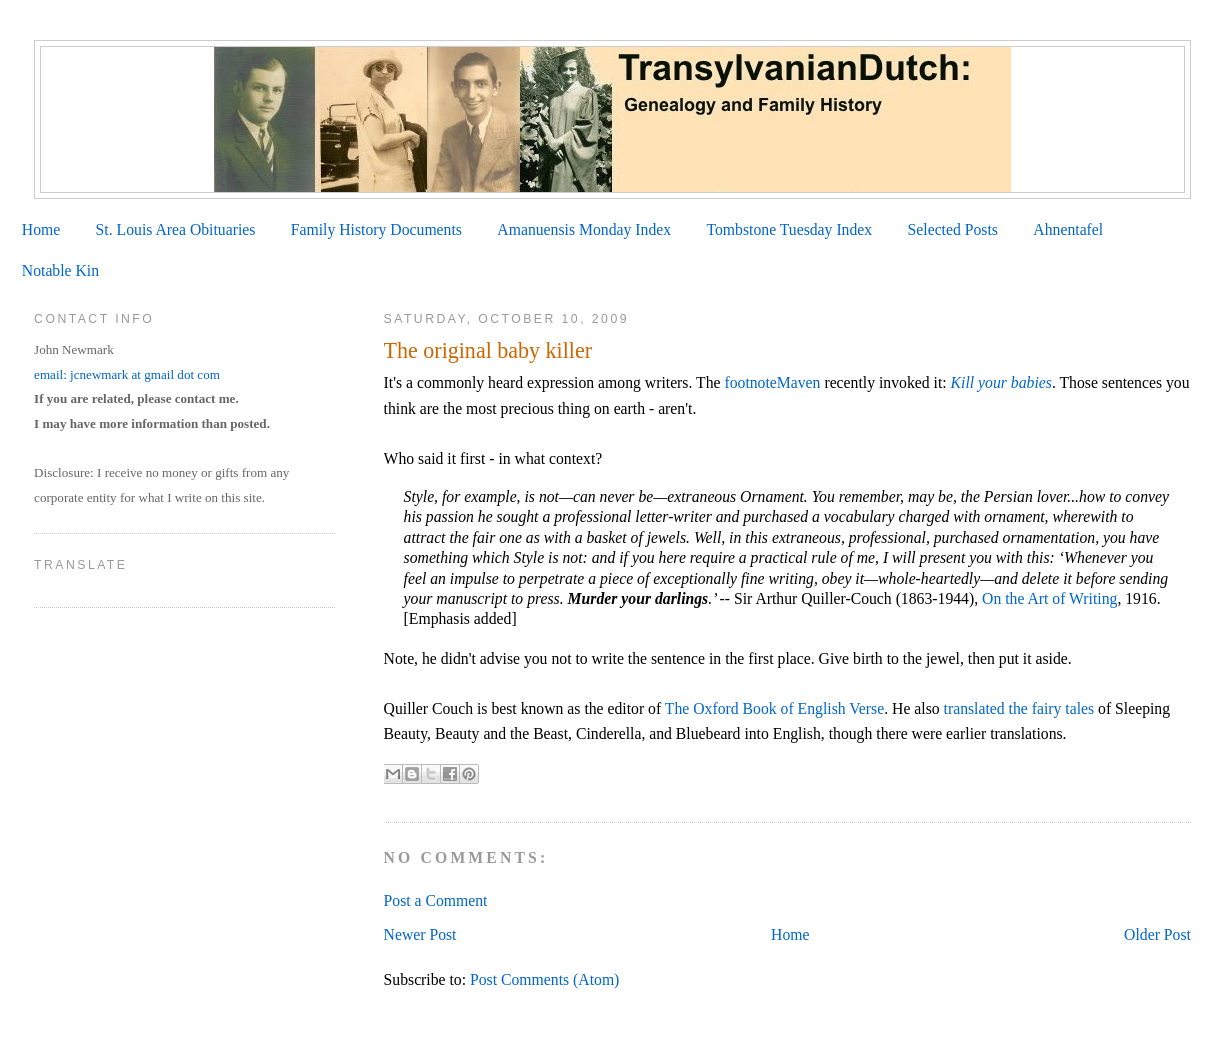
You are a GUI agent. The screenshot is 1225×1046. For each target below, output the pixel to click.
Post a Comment (436, 900)
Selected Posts (953, 229)
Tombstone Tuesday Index (789, 229)
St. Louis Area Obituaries (176, 229)
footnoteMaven (772, 382)
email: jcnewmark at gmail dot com (127, 374)
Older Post (1157, 934)
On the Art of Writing (1049, 598)
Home (41, 229)
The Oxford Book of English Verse (774, 708)
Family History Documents (376, 229)
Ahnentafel (1068, 229)
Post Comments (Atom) (544, 979)
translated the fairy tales (1019, 708)
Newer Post (420, 934)
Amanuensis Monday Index (584, 229)
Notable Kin (60, 270)
